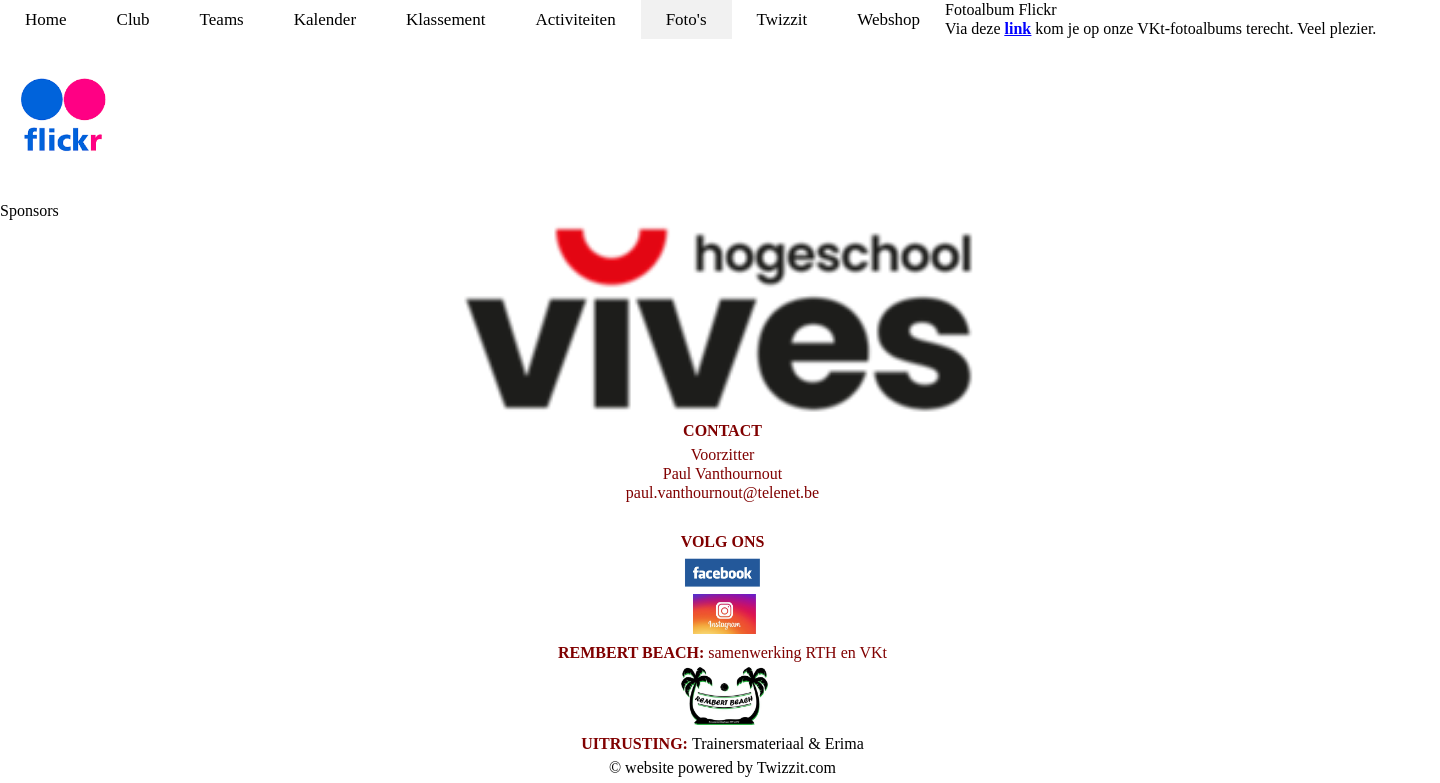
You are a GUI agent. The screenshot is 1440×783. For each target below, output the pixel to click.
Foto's (686, 19)
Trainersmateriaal (748, 743)
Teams (222, 19)
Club (133, 19)
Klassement (445, 19)
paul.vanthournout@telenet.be (722, 492)
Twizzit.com (796, 767)
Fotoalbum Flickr (1001, 9)
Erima (844, 743)
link (1018, 28)
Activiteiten (575, 19)
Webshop (888, 19)
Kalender (325, 19)
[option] (720, 321)
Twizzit (782, 19)
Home (46, 19)
